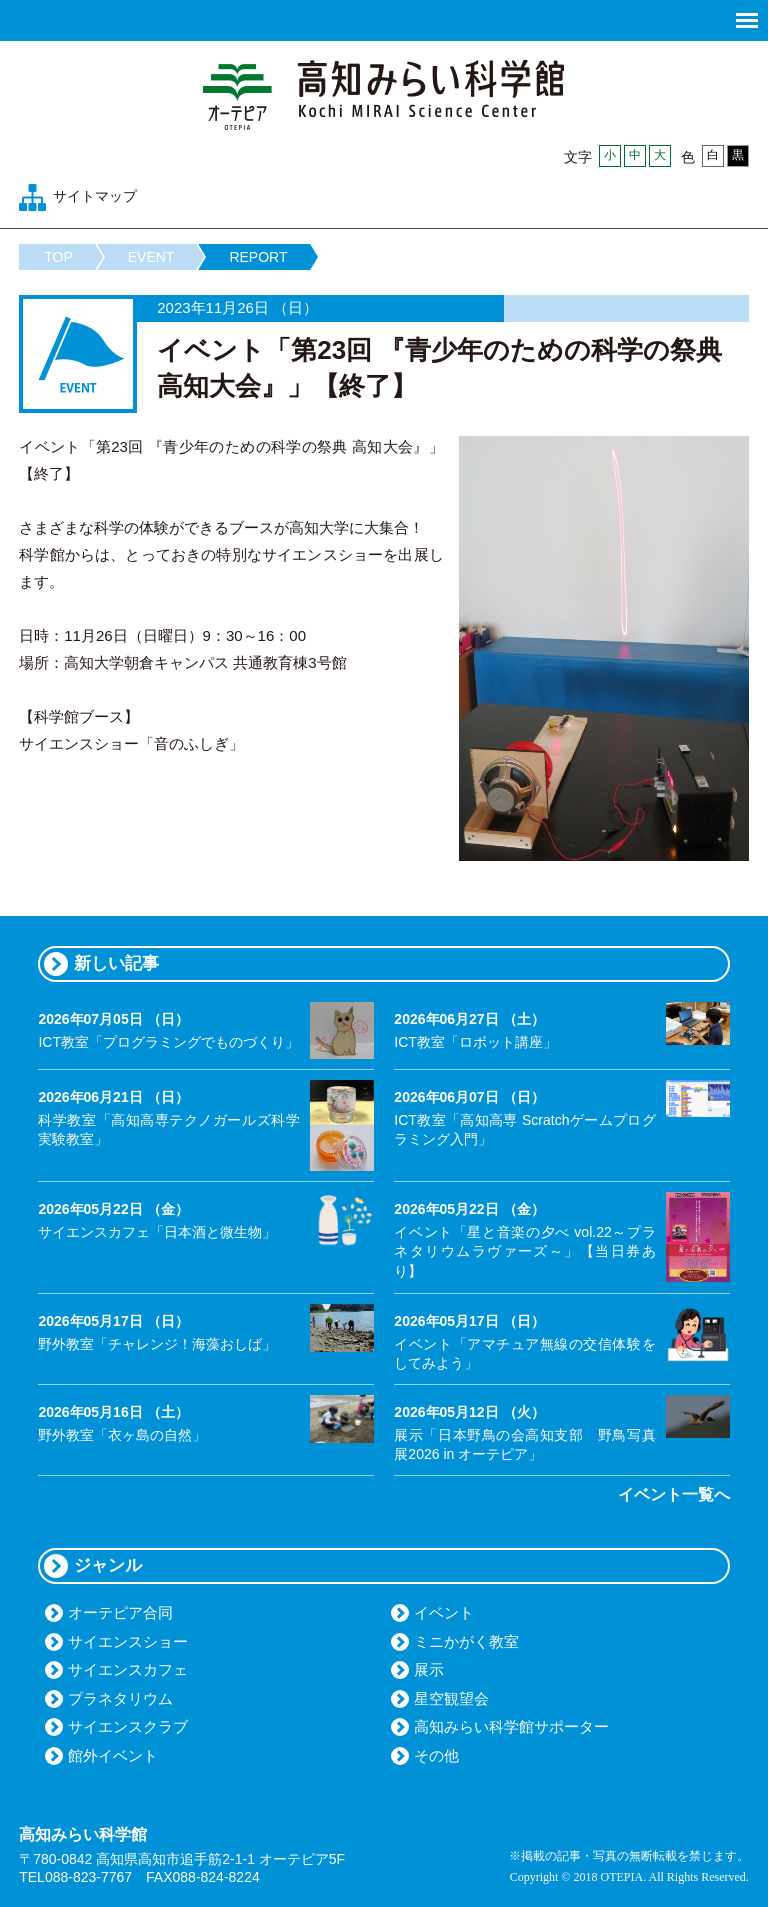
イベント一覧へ (674, 1494)
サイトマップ (95, 196)
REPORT (258, 257)
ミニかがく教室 (466, 1641)
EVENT (151, 257)
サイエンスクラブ (128, 1726)
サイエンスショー (128, 1641)
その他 (436, 1755)
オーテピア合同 (120, 1612)
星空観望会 (451, 1698)
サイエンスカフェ (128, 1669)
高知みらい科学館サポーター (511, 1726)
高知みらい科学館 (384, 95)
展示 (429, 1669)
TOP (58, 257)
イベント (444, 1612)
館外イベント (113, 1755)
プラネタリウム (120, 1698)
